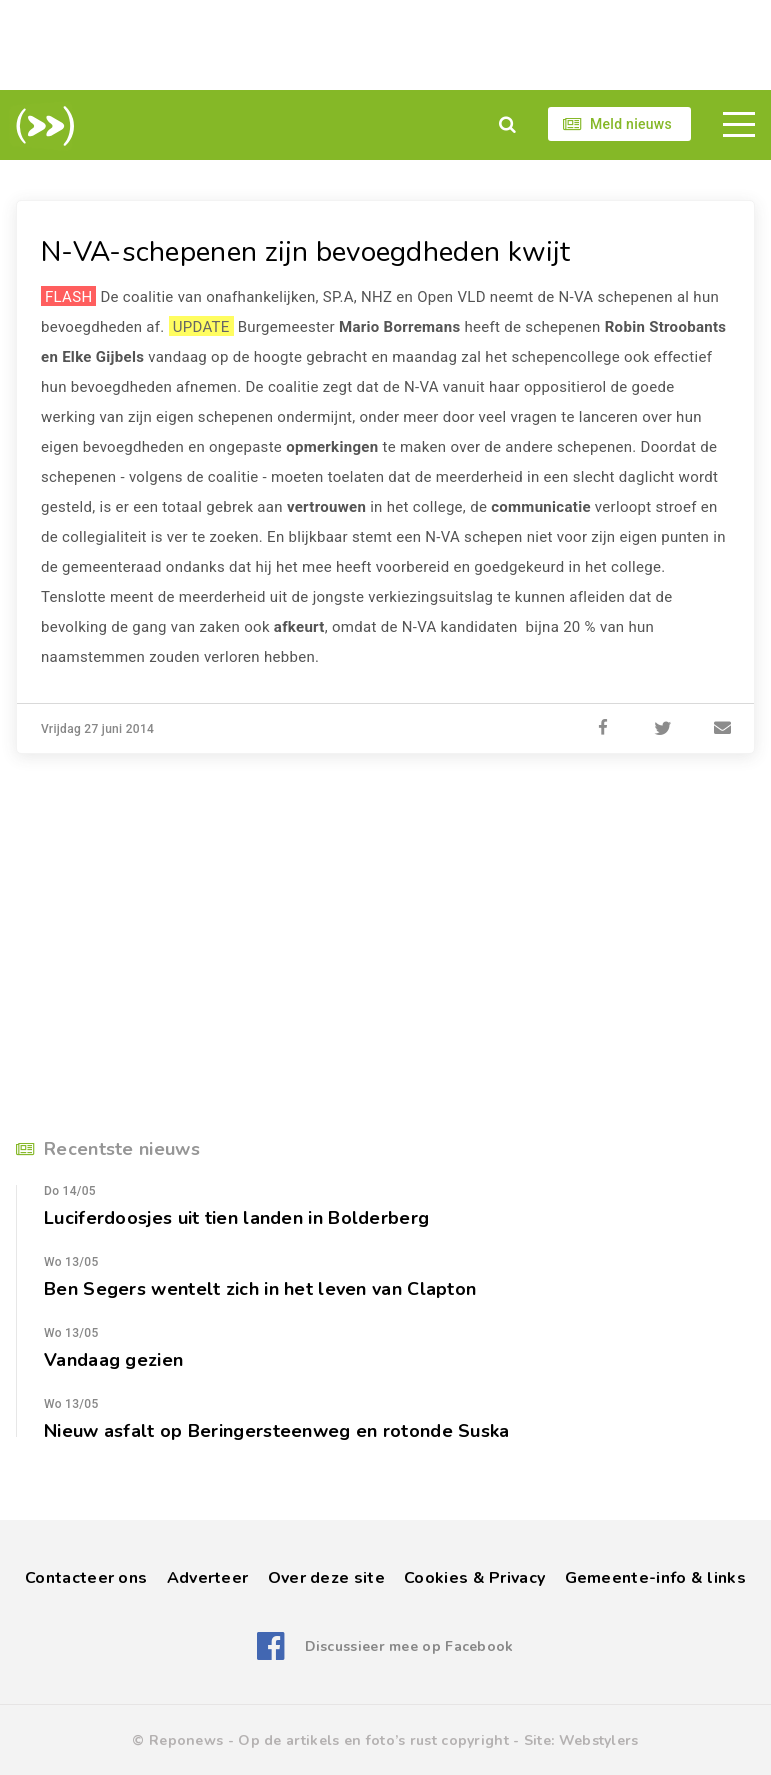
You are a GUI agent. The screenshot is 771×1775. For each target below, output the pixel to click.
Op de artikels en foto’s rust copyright (373, 1740)
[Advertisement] (386, 45)
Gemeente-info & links (655, 1578)
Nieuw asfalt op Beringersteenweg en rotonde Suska (277, 1431)
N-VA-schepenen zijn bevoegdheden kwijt (306, 252)
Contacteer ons (86, 1578)
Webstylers (599, 1740)
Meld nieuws (631, 124)
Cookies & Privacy (474, 1578)
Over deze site (326, 1578)
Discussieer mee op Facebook (409, 1646)
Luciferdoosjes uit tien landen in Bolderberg (236, 1218)
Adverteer (208, 1578)
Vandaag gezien (113, 1360)
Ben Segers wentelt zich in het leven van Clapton (260, 1289)
